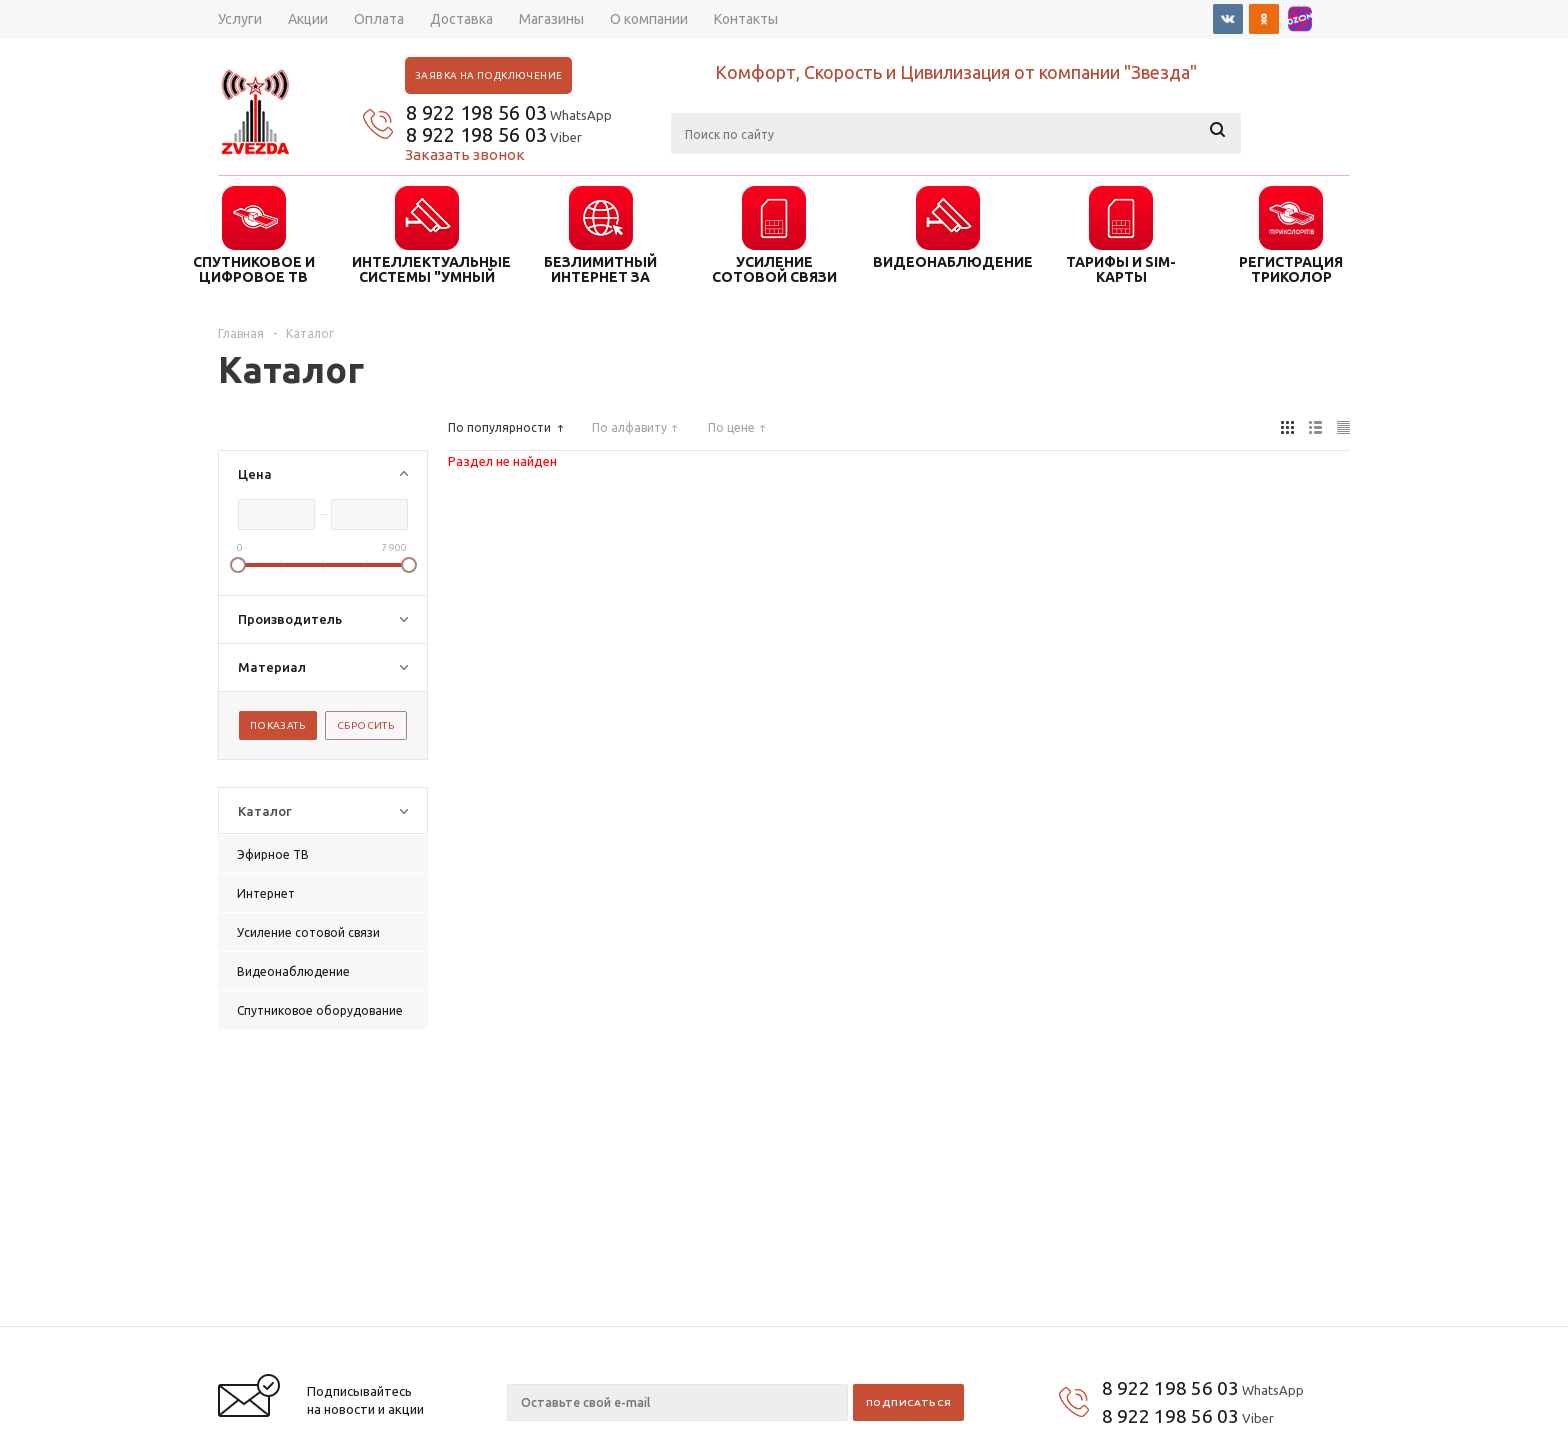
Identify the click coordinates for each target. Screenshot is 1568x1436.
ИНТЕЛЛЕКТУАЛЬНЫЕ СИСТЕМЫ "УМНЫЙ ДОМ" (427, 269)
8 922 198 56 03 (476, 112)
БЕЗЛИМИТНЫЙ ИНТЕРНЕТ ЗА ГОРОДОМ (600, 269)
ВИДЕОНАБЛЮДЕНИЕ (948, 262)
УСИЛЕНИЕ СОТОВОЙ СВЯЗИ (774, 269)
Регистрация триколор (1291, 269)
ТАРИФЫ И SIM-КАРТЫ (1121, 269)
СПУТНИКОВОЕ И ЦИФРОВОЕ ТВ (254, 269)
